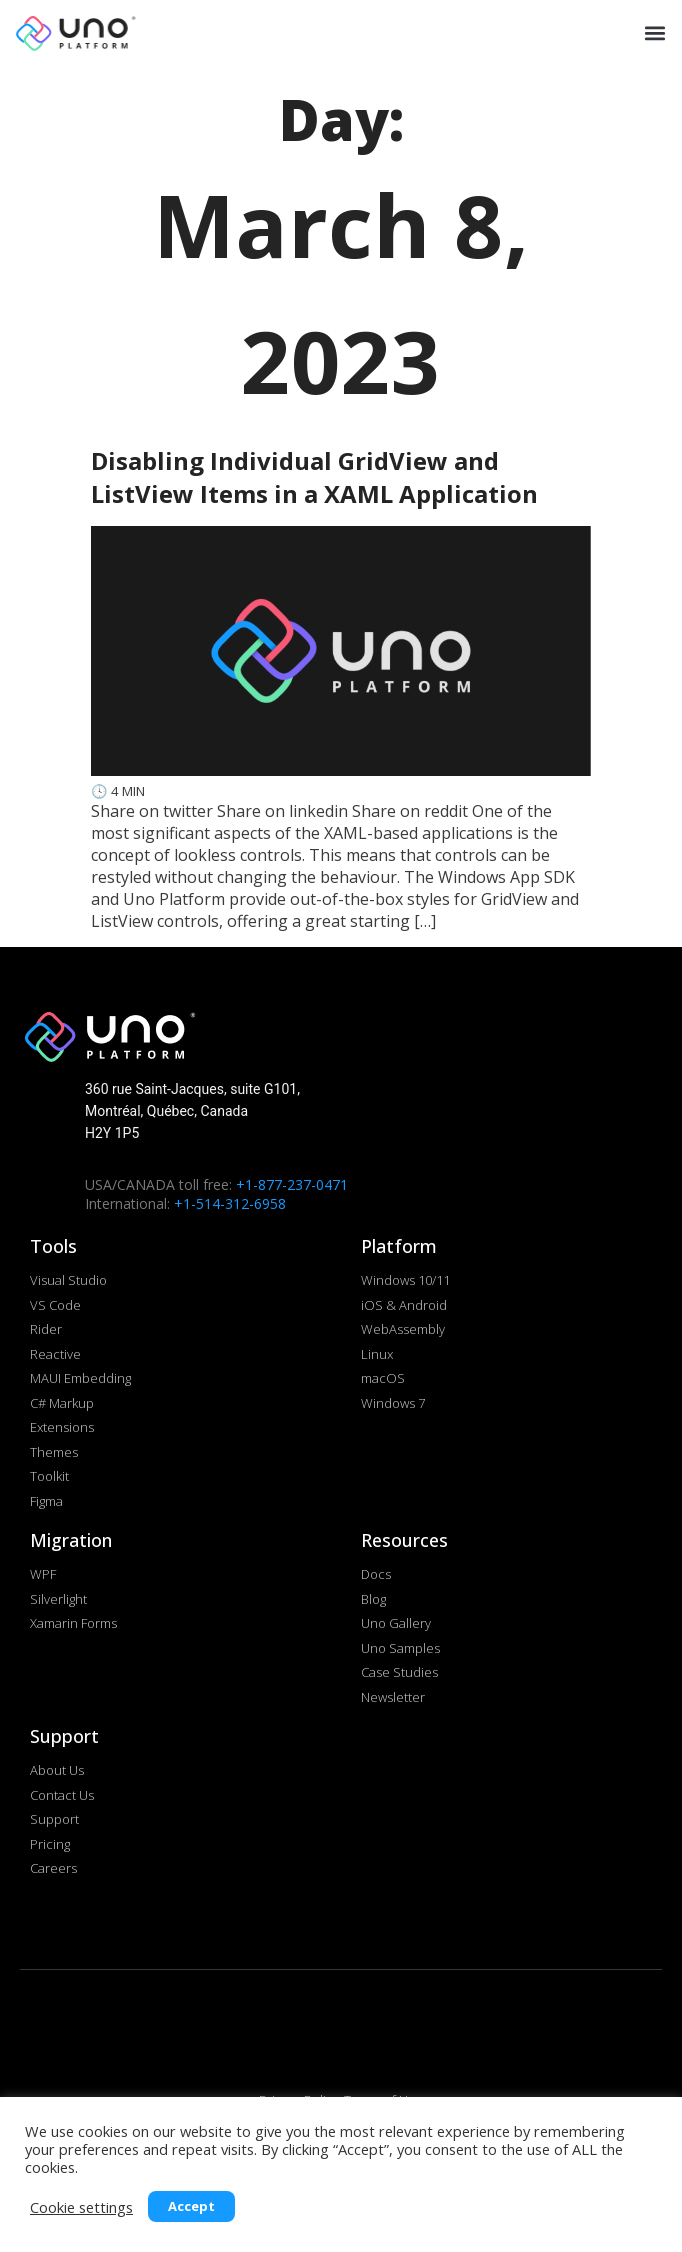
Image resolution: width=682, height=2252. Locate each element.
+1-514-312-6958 (230, 1203)
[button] (653, 32)
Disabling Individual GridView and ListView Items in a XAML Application (314, 477)
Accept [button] (191, 2206)
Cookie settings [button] (81, 2207)
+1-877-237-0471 (292, 1184)
